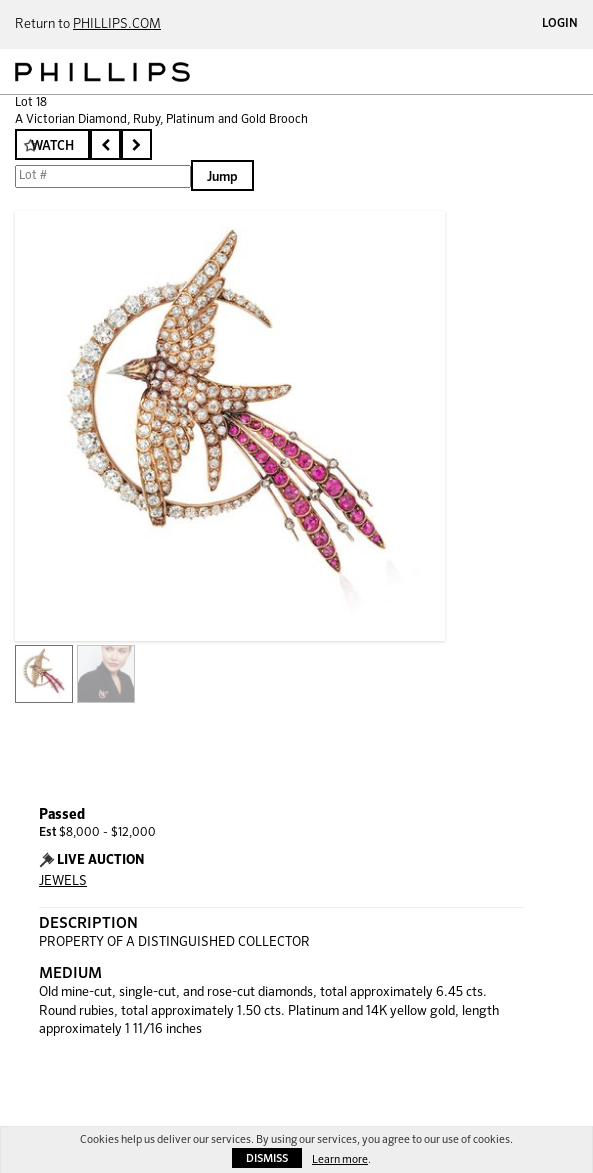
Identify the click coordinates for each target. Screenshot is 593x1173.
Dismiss (267, 1158)
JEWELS (63, 881)
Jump (222, 177)
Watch (52, 146)
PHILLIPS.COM (117, 24)
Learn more (340, 1159)
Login (560, 24)
